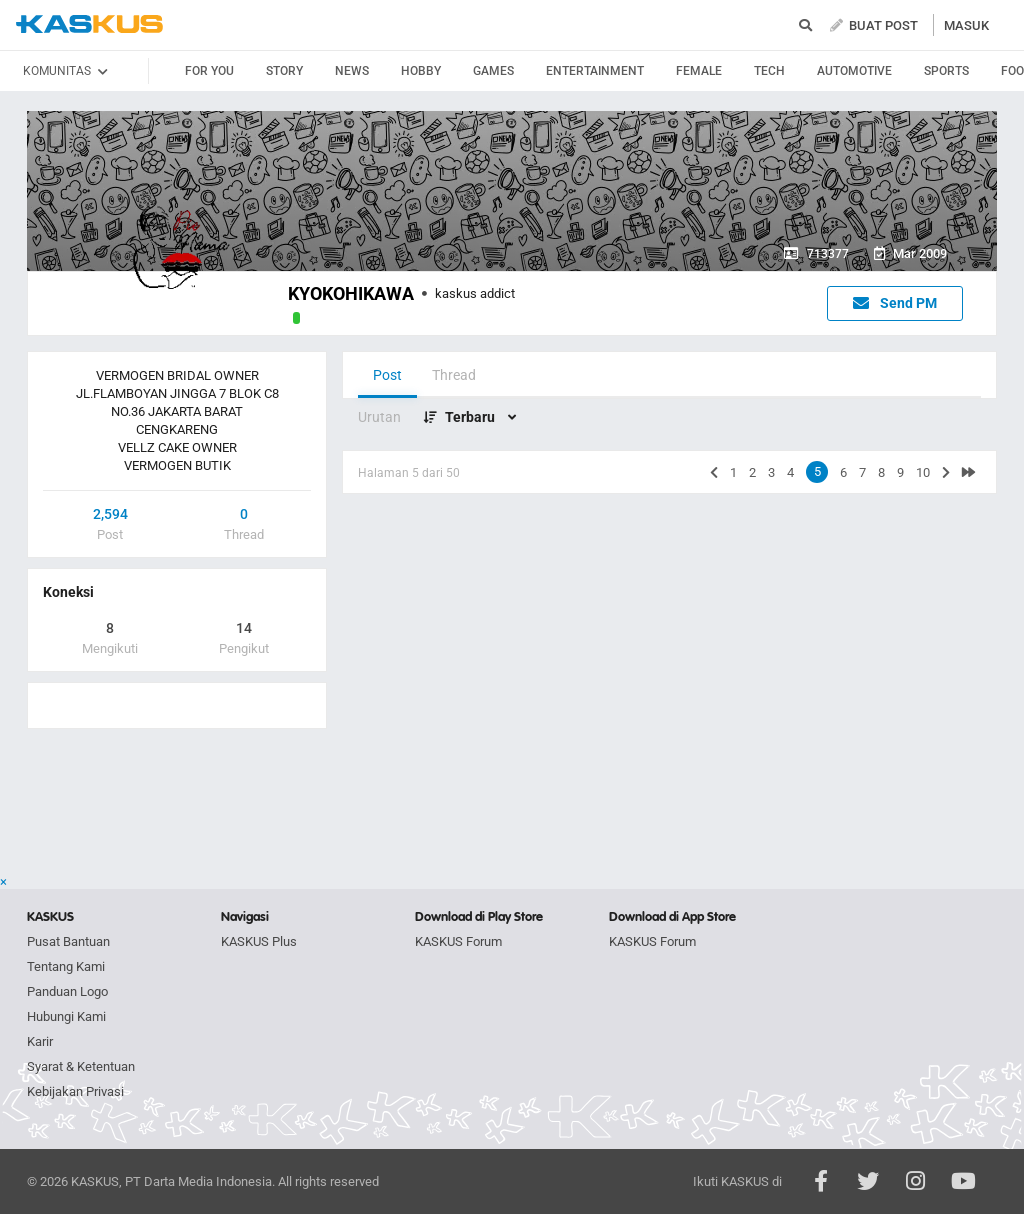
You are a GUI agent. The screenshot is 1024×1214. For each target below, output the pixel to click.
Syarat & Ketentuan (81, 1066)
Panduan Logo (67, 991)
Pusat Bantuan (68, 941)
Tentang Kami (66, 966)
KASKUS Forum (458, 941)
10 (923, 472)
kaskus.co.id (89, 24)
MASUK (966, 25)
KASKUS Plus (259, 941)
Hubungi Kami (66, 1016)
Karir (40, 1041)
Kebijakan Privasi (75, 1091)
